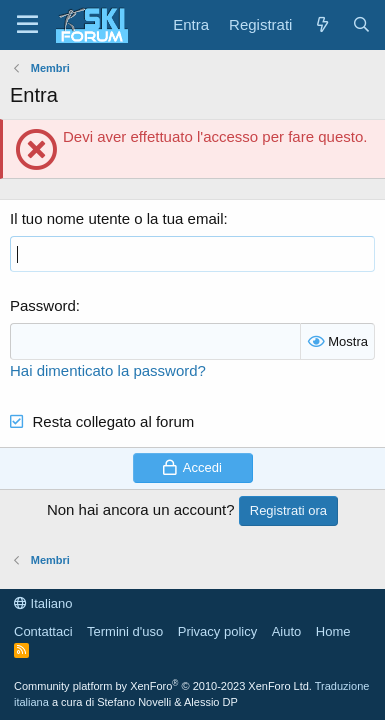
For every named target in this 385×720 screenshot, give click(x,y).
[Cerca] (361, 24)
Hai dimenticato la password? (108, 370)
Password (43, 305)
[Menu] (27, 25)
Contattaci (43, 631)
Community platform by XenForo (163, 686)
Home (333, 631)
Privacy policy (217, 631)
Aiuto (287, 631)
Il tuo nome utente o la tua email (116, 218)
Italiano (43, 603)
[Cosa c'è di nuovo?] (321, 24)
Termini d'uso (125, 631)
